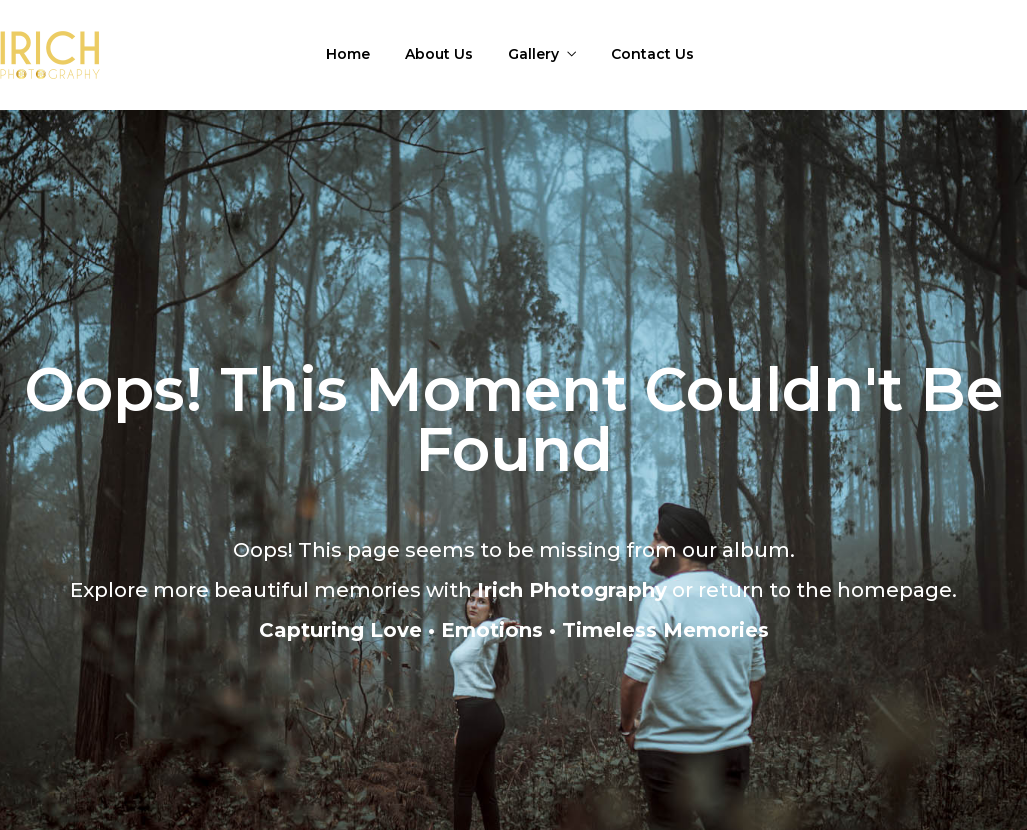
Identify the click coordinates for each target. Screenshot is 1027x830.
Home (348, 54)
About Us (439, 54)
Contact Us (652, 54)
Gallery (533, 54)
